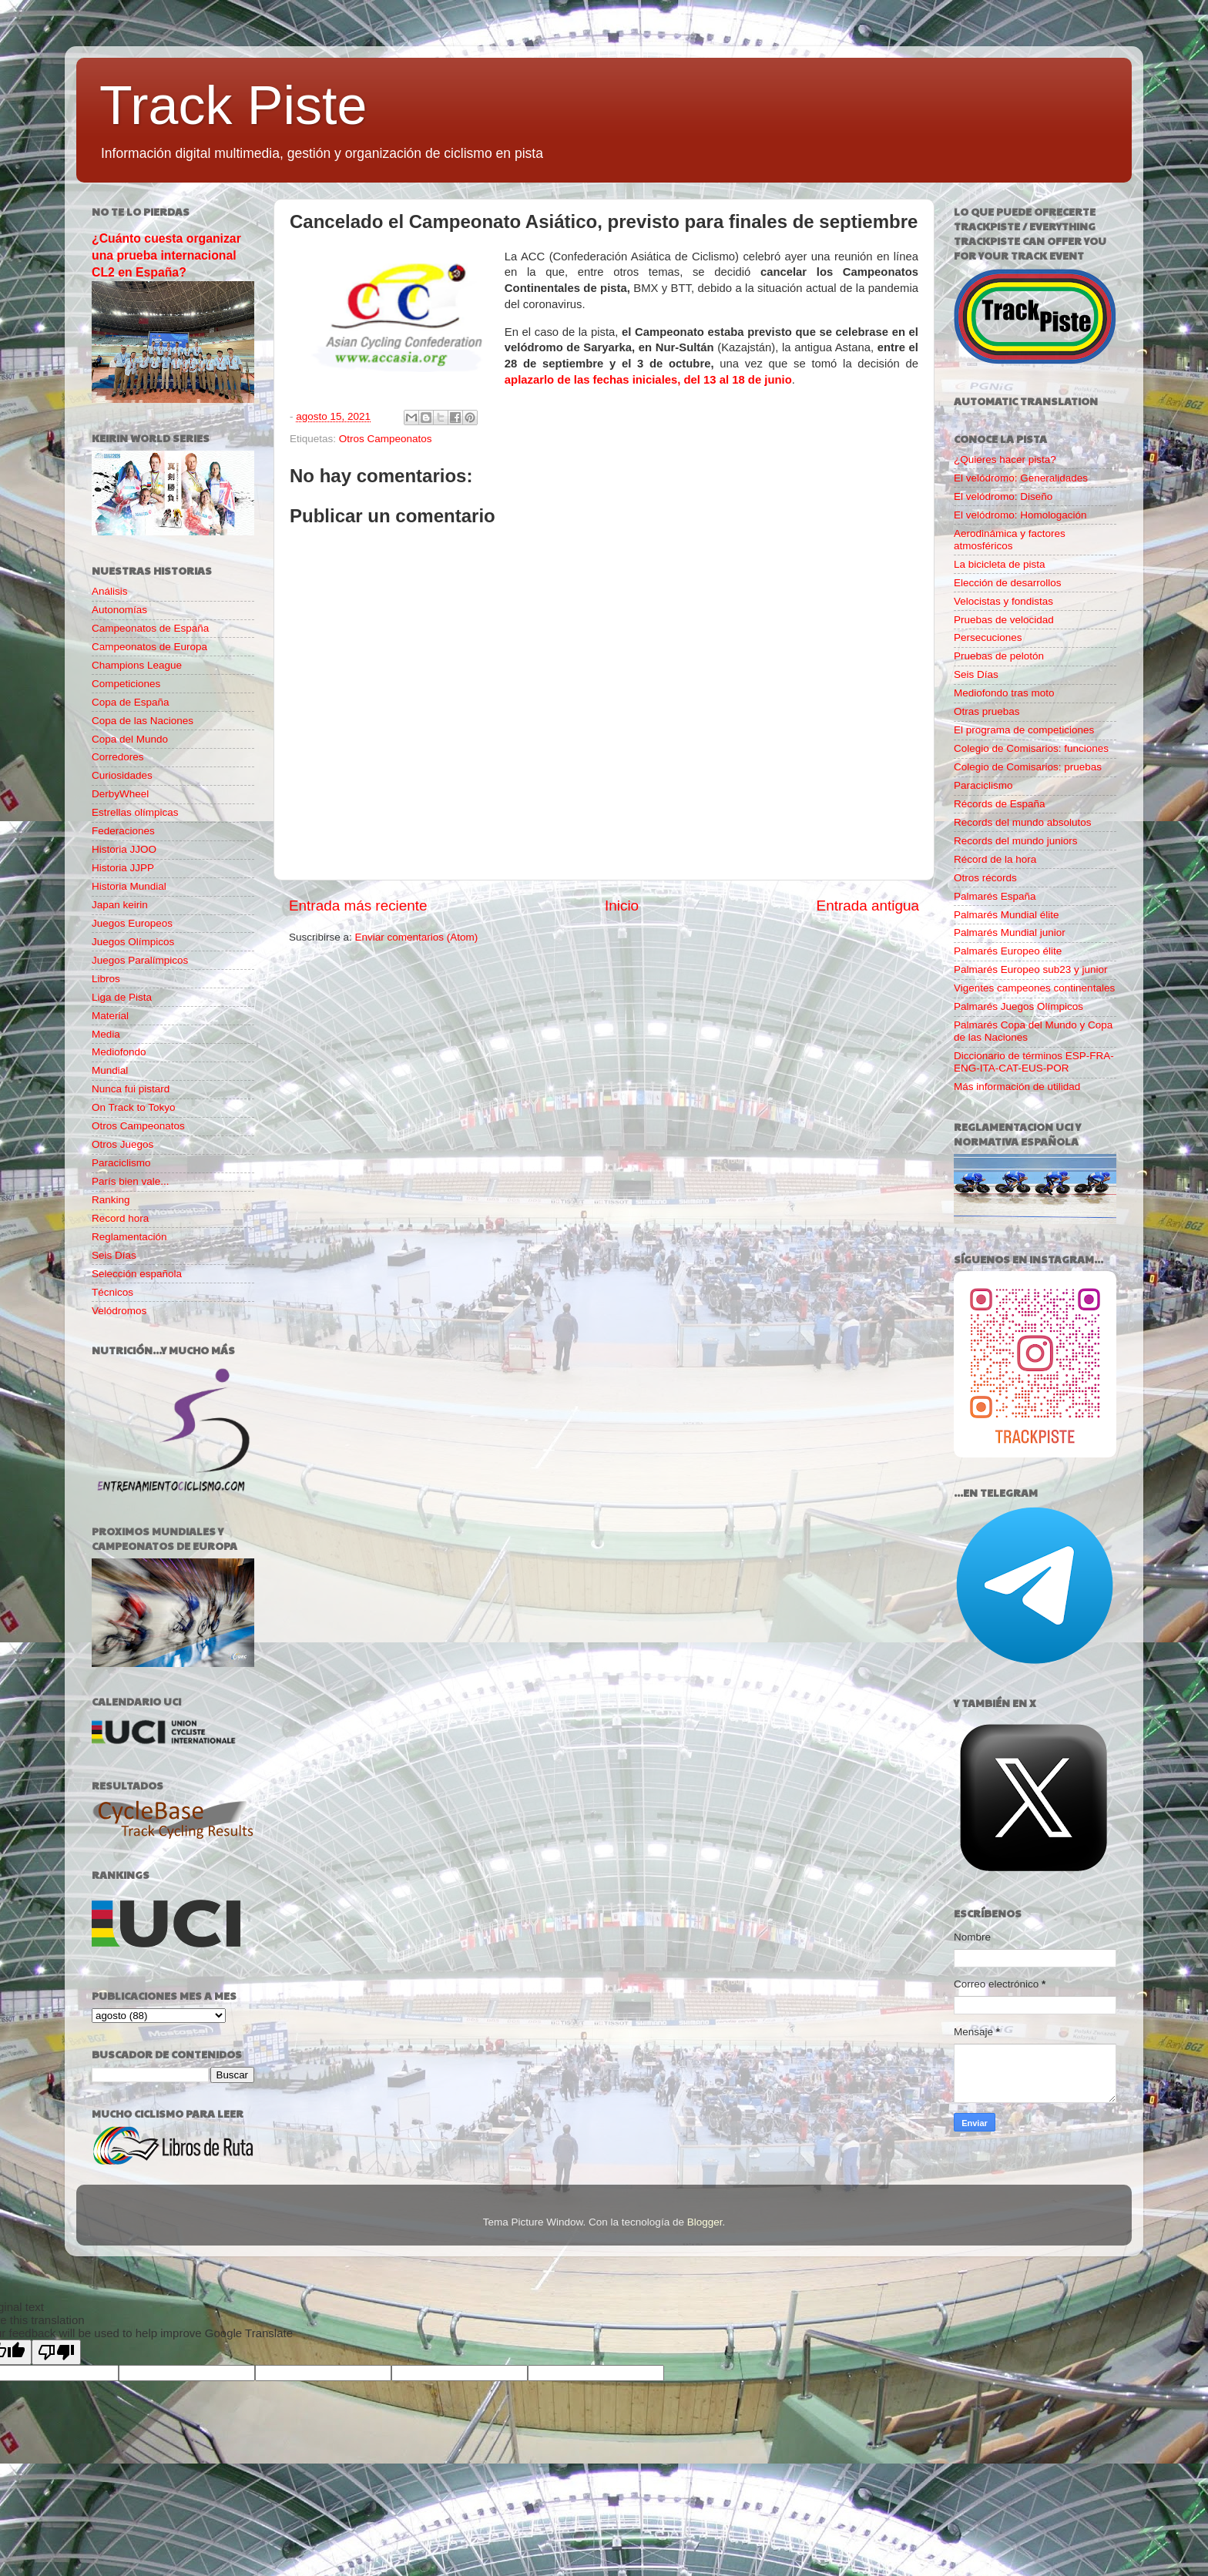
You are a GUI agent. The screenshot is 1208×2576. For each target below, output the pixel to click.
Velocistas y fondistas (1003, 601)
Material (110, 1015)
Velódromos (119, 1311)
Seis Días (114, 1255)
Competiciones (126, 683)
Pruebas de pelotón (999, 656)
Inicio (622, 905)
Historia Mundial (129, 886)
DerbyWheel (120, 794)
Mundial (110, 1070)
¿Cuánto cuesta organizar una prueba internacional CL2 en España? (166, 255)
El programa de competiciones (1024, 730)
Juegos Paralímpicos (140, 960)
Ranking (111, 1200)
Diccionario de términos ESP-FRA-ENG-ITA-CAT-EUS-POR (1034, 1062)
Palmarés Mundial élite (1006, 915)
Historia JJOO (124, 849)
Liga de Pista (122, 997)
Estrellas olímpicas (135, 812)
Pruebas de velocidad (1004, 620)
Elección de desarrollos (1008, 583)
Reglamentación (129, 1237)
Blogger (705, 2222)
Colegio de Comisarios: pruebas (1028, 767)
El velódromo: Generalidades (1021, 478)
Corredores (118, 757)
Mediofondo (119, 1052)
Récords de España (999, 804)
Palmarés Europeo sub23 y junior (1031, 969)
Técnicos (112, 1292)
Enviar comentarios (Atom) (416, 937)
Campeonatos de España (150, 628)
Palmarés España (995, 896)
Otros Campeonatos (385, 438)
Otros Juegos (122, 1144)
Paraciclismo (121, 1163)
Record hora (120, 1218)
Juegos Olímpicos (133, 942)
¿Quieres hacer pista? (1005, 459)
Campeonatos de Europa (149, 646)
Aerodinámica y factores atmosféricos (1009, 540)
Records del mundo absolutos (1023, 822)
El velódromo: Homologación (1020, 515)
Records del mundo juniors (1016, 841)
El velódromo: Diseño (1003, 496)
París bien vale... (130, 1181)
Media (106, 1034)
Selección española (137, 1274)
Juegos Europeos (132, 923)
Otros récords (985, 878)
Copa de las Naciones (142, 720)
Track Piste (233, 105)
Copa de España (130, 702)
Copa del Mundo (130, 739)
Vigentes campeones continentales (1034, 988)
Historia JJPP (123, 868)
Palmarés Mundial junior (1009, 932)
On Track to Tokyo (134, 1107)
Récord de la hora (995, 859)
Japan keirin (120, 905)
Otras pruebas (987, 711)
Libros (106, 978)
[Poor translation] (56, 2352)
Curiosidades (122, 775)
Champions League (137, 665)
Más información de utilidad (1017, 1086)
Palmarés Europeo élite (1008, 951)
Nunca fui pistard (130, 1089)
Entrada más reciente (358, 905)
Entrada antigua (868, 905)
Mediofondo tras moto (1004, 693)
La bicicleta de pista (999, 564)
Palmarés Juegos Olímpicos (1018, 1006)
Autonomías (119, 609)
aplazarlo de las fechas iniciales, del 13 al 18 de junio (648, 380)
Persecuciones (988, 637)
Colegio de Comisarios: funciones (1031, 748)
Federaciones (123, 831)
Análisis (110, 591)
